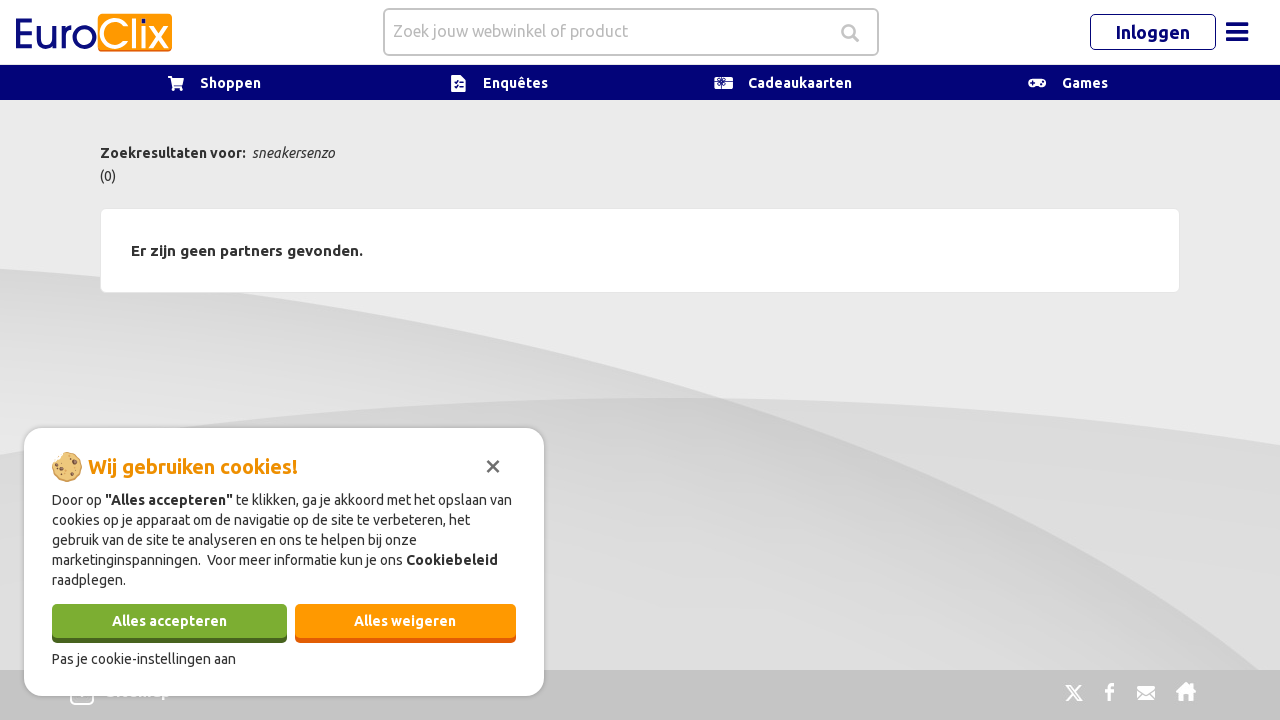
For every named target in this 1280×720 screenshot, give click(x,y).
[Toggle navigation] (1237, 32)
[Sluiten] (493, 464)
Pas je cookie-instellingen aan (144, 659)
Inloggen (1153, 32)
